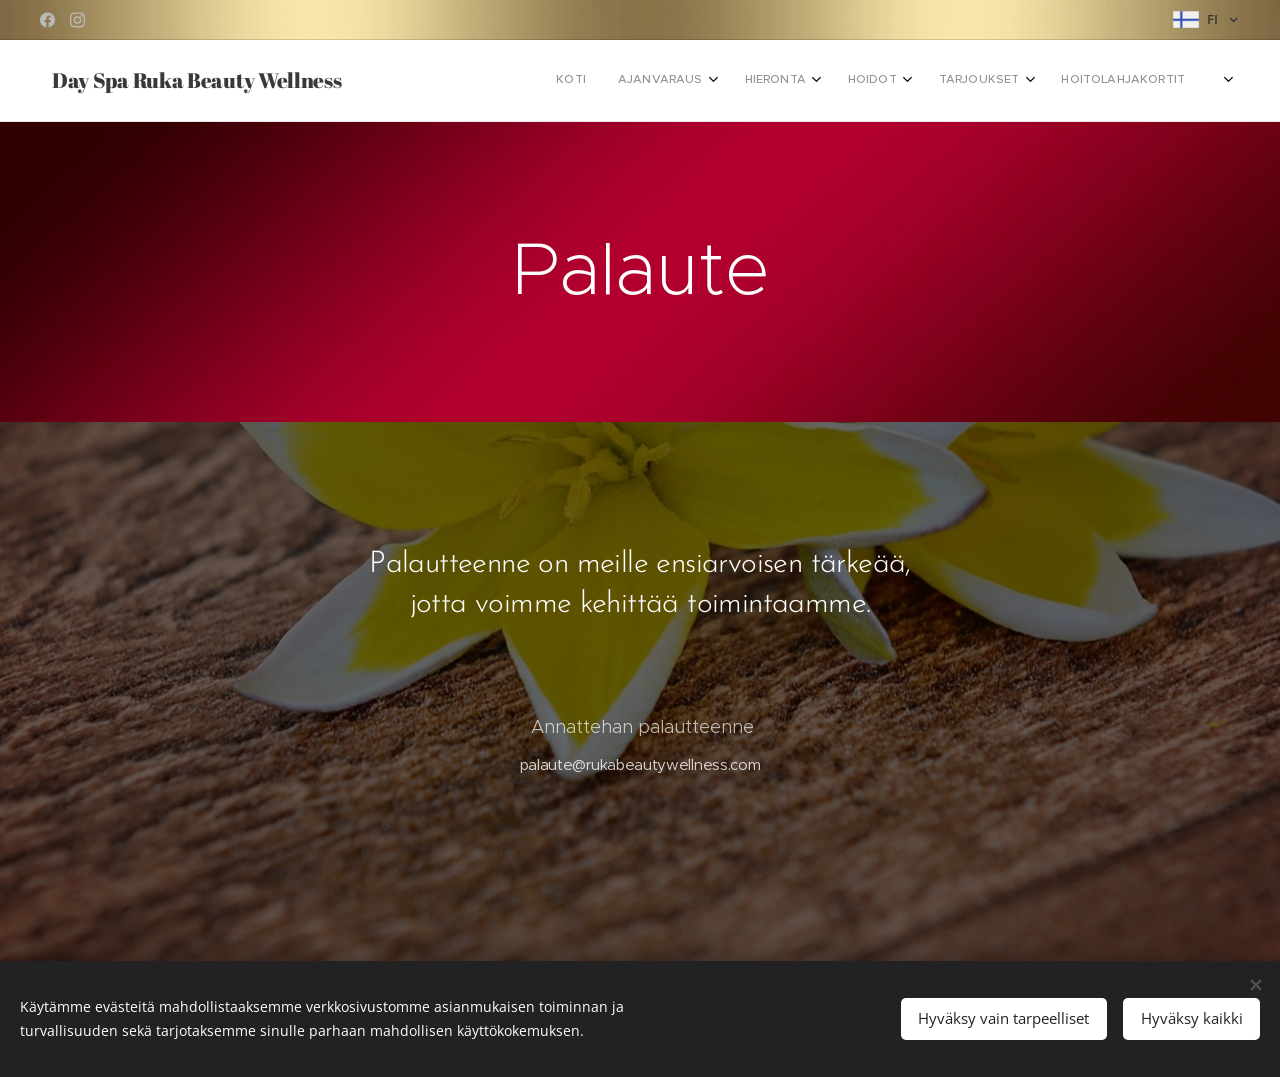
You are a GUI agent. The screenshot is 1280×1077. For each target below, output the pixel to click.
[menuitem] (907, 81)
